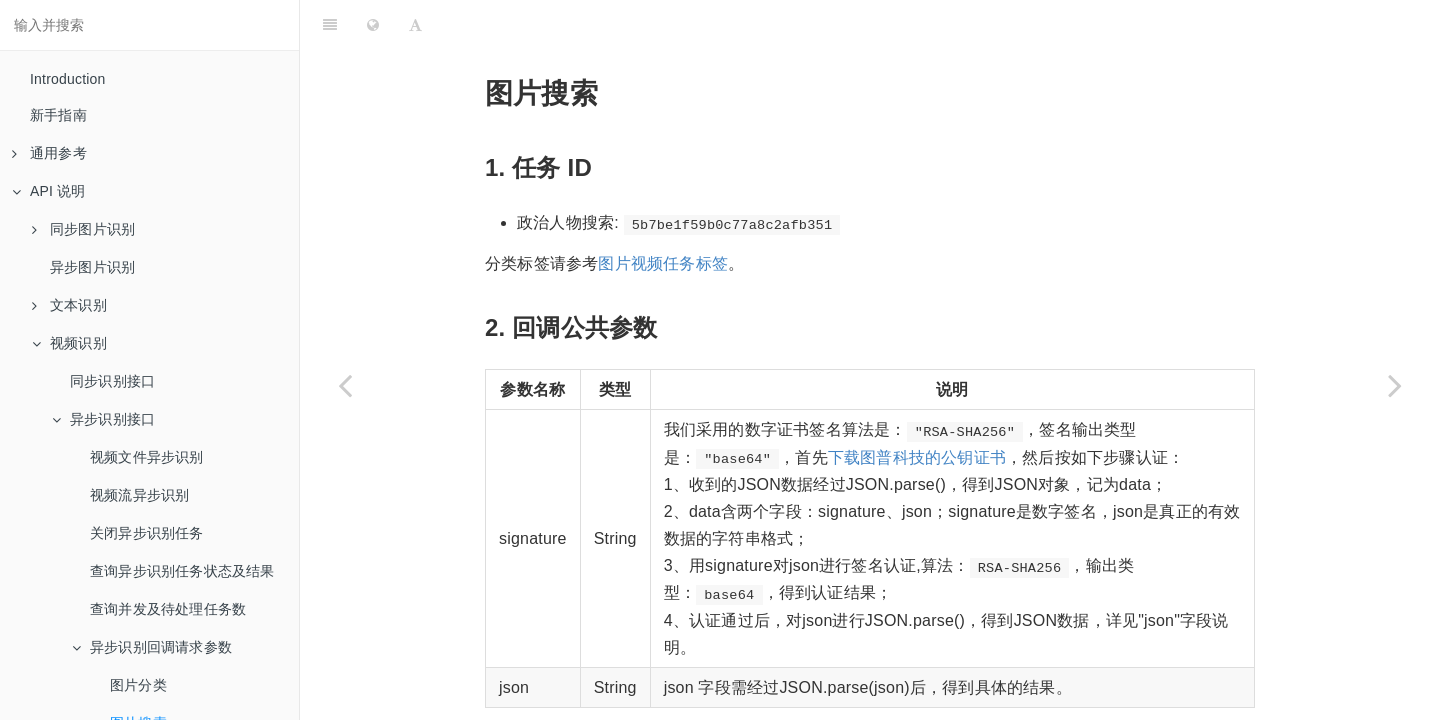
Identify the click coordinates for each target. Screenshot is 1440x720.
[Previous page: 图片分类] (345, 385)
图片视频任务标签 (663, 213)
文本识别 (69, 305)
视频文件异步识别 (147, 457)
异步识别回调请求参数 (152, 647)
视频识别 (69, 343)
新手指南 (58, 115)
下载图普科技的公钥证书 (917, 407)
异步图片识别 (92, 267)
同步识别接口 (112, 381)
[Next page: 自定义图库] (1395, 385)
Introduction (68, 79)
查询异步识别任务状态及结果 (182, 571)
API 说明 (49, 191)
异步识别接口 (103, 419)
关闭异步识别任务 (147, 533)
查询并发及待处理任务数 (168, 609)
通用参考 (49, 153)
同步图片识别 (83, 229)
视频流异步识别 (139, 495)
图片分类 (138, 685)
